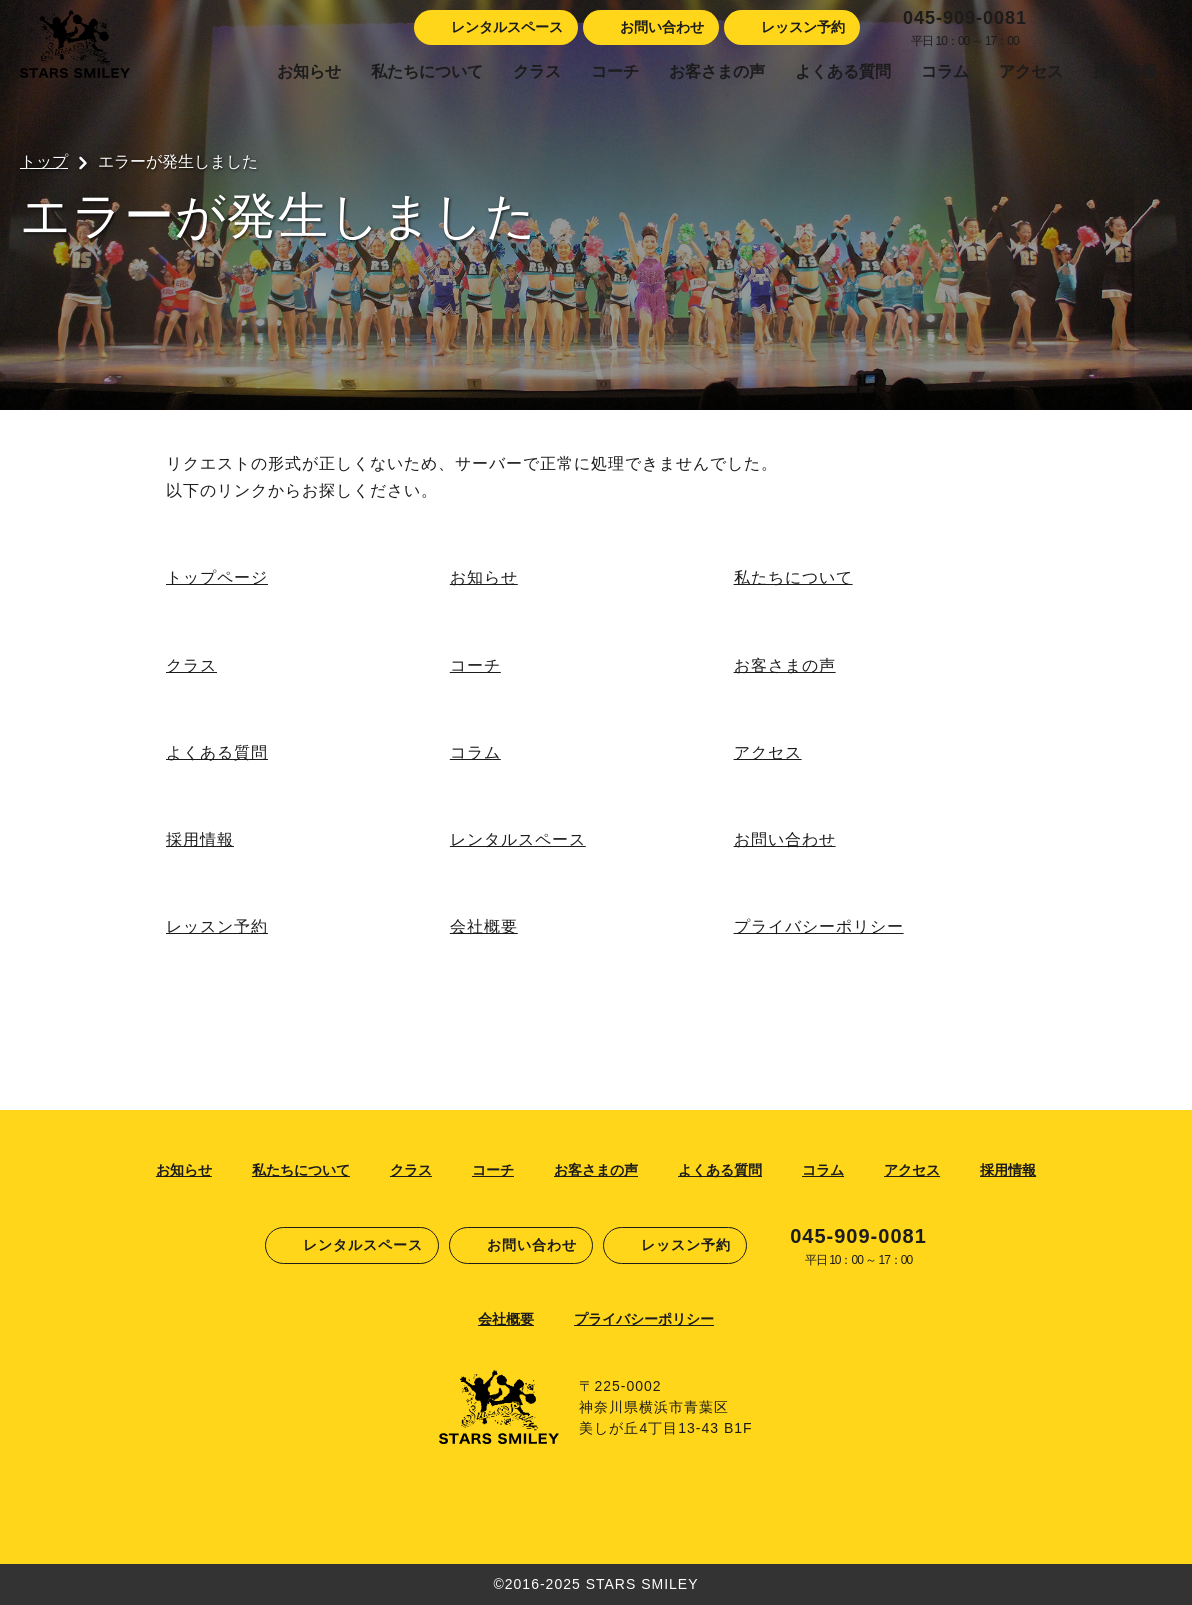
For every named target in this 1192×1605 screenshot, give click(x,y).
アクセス (1031, 71)
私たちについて (427, 71)
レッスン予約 (217, 926)
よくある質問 (843, 71)
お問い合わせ (785, 839)
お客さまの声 (717, 71)
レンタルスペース (518, 839)
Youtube (1157, 28)
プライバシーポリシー (819, 926)
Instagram (1087, 28)
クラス (537, 71)
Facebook (1052, 28)
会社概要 (484, 926)
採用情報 (1125, 71)
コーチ (615, 71)
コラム (945, 71)
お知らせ (309, 71)
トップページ (217, 577)
